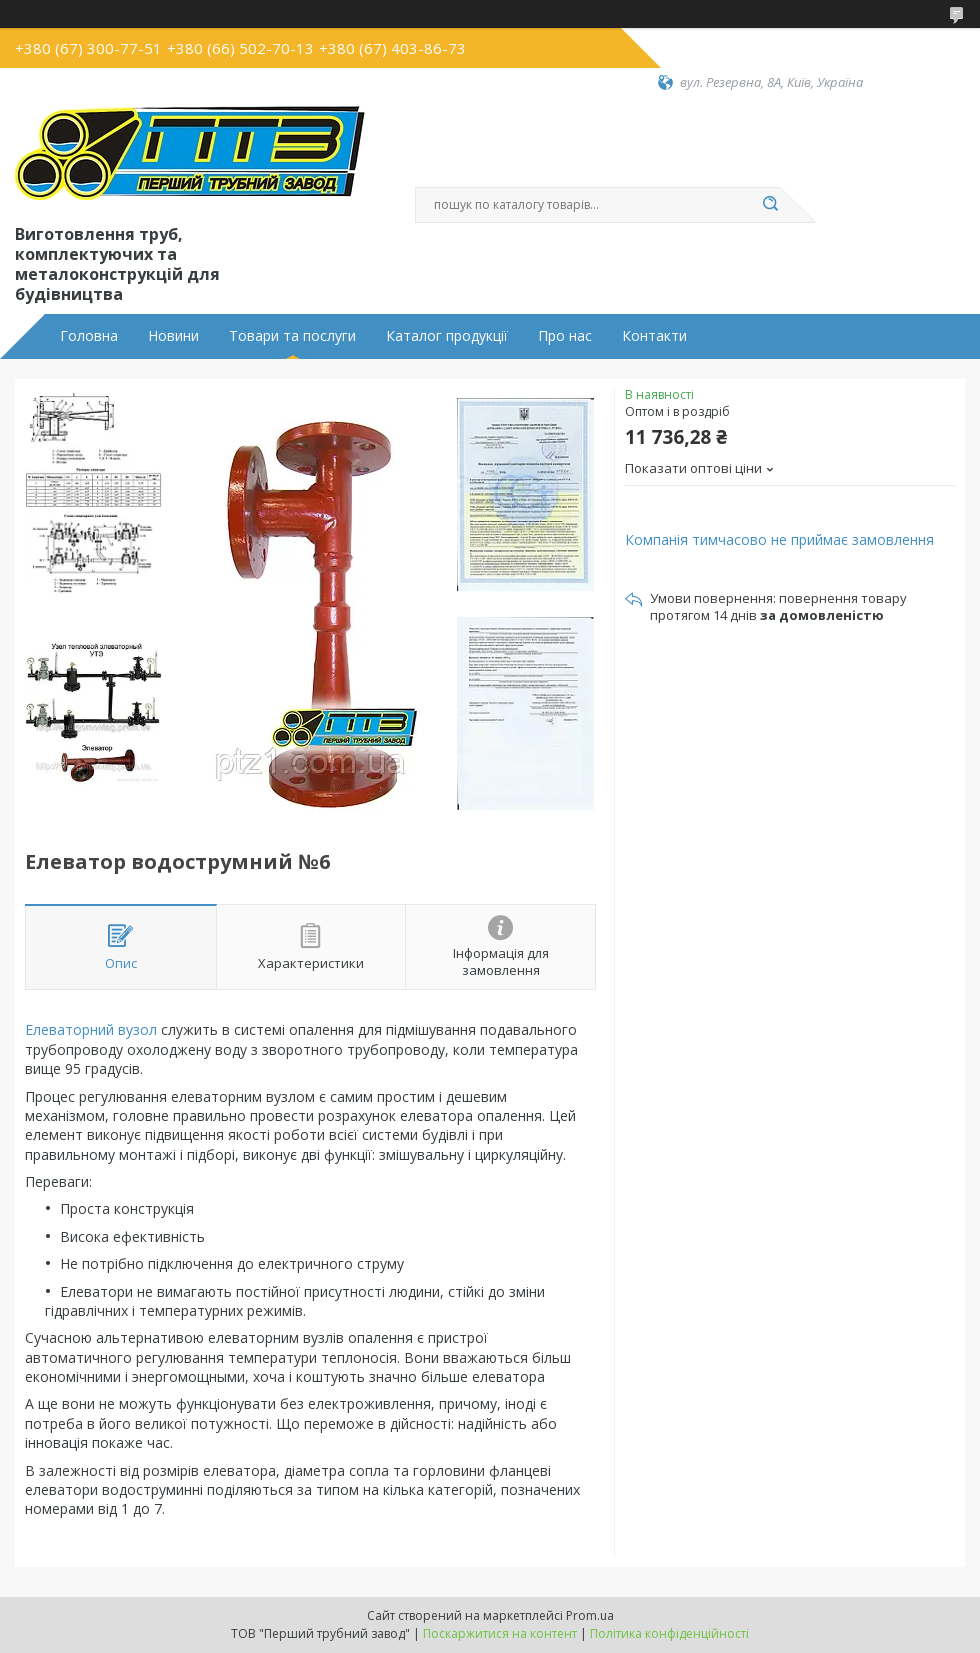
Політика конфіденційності (669, 1633)
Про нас (565, 336)
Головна (89, 336)
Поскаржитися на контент (500, 1633)
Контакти (654, 336)
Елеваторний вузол (91, 1029)
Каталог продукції (447, 336)
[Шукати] (770, 205)
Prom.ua (590, 1615)
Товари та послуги (292, 336)
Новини (173, 336)
